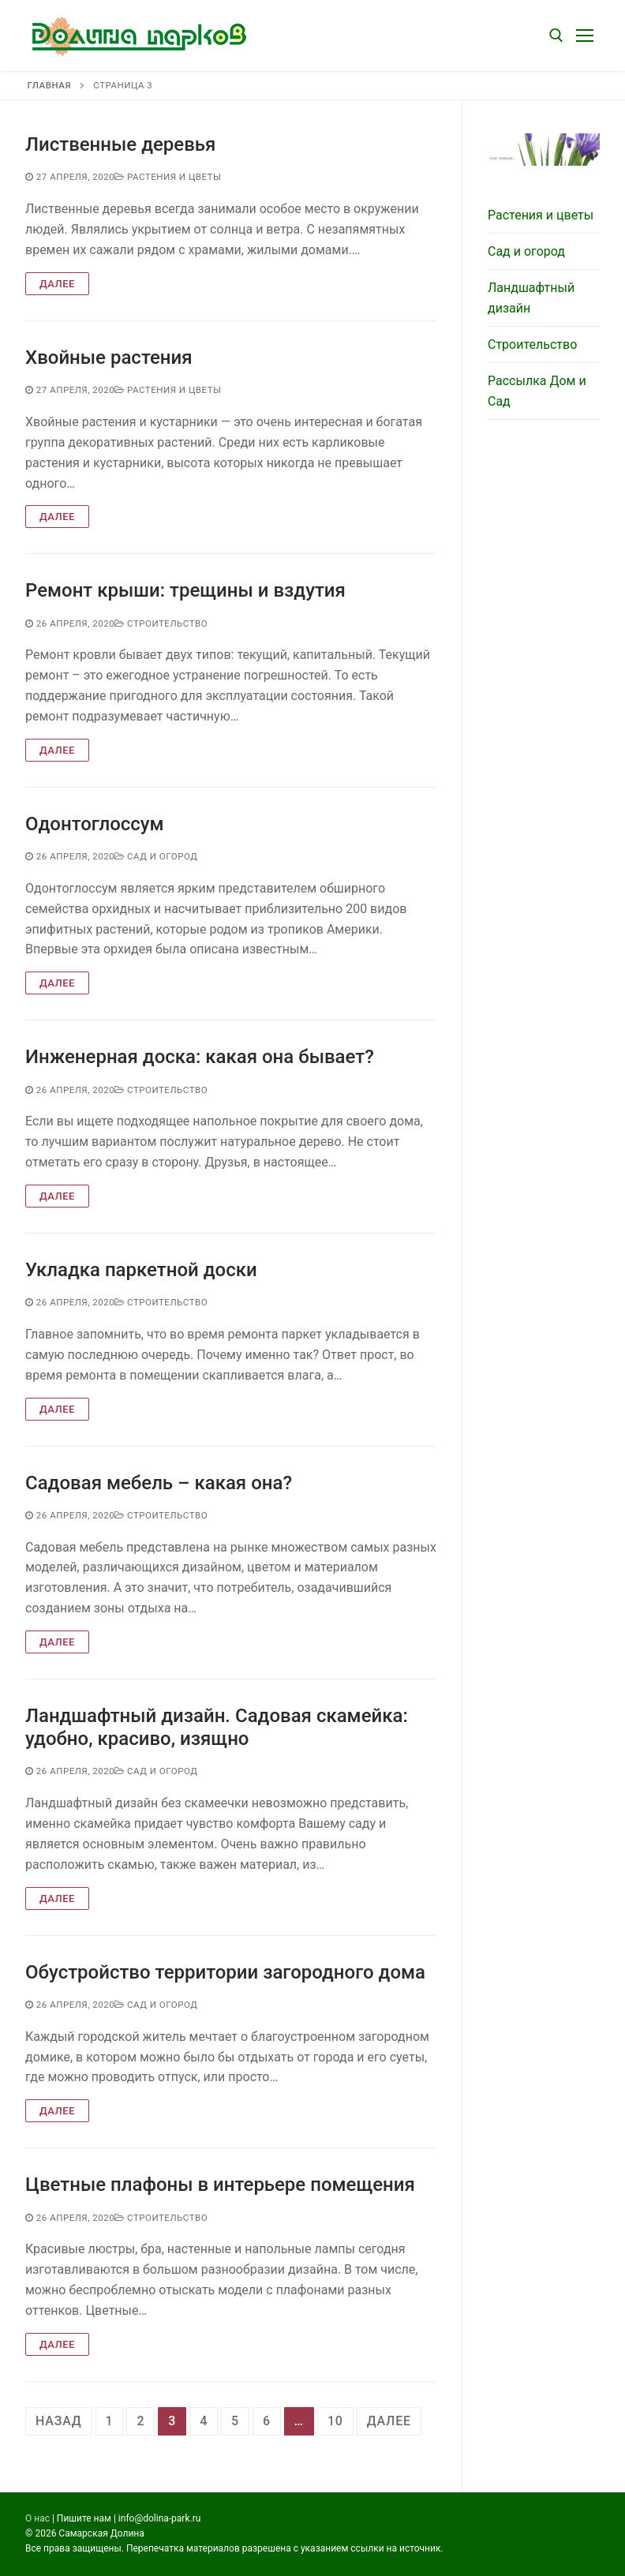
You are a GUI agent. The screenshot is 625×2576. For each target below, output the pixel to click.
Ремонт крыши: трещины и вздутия (185, 590)
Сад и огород (155, 856)
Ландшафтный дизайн (531, 298)
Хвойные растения (109, 357)
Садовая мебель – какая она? (158, 1483)
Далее (57, 284)
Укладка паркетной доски (141, 1270)
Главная (49, 85)
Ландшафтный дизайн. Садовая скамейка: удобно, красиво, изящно (216, 1727)
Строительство (161, 623)
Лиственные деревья (120, 144)
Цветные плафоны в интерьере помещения (220, 2185)
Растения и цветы (167, 176)
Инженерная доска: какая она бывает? (199, 1057)
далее (389, 2420)
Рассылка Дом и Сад (537, 391)
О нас (37, 2518)
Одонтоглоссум (94, 824)
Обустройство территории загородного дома (225, 1972)
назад (59, 2420)
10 (335, 2420)
